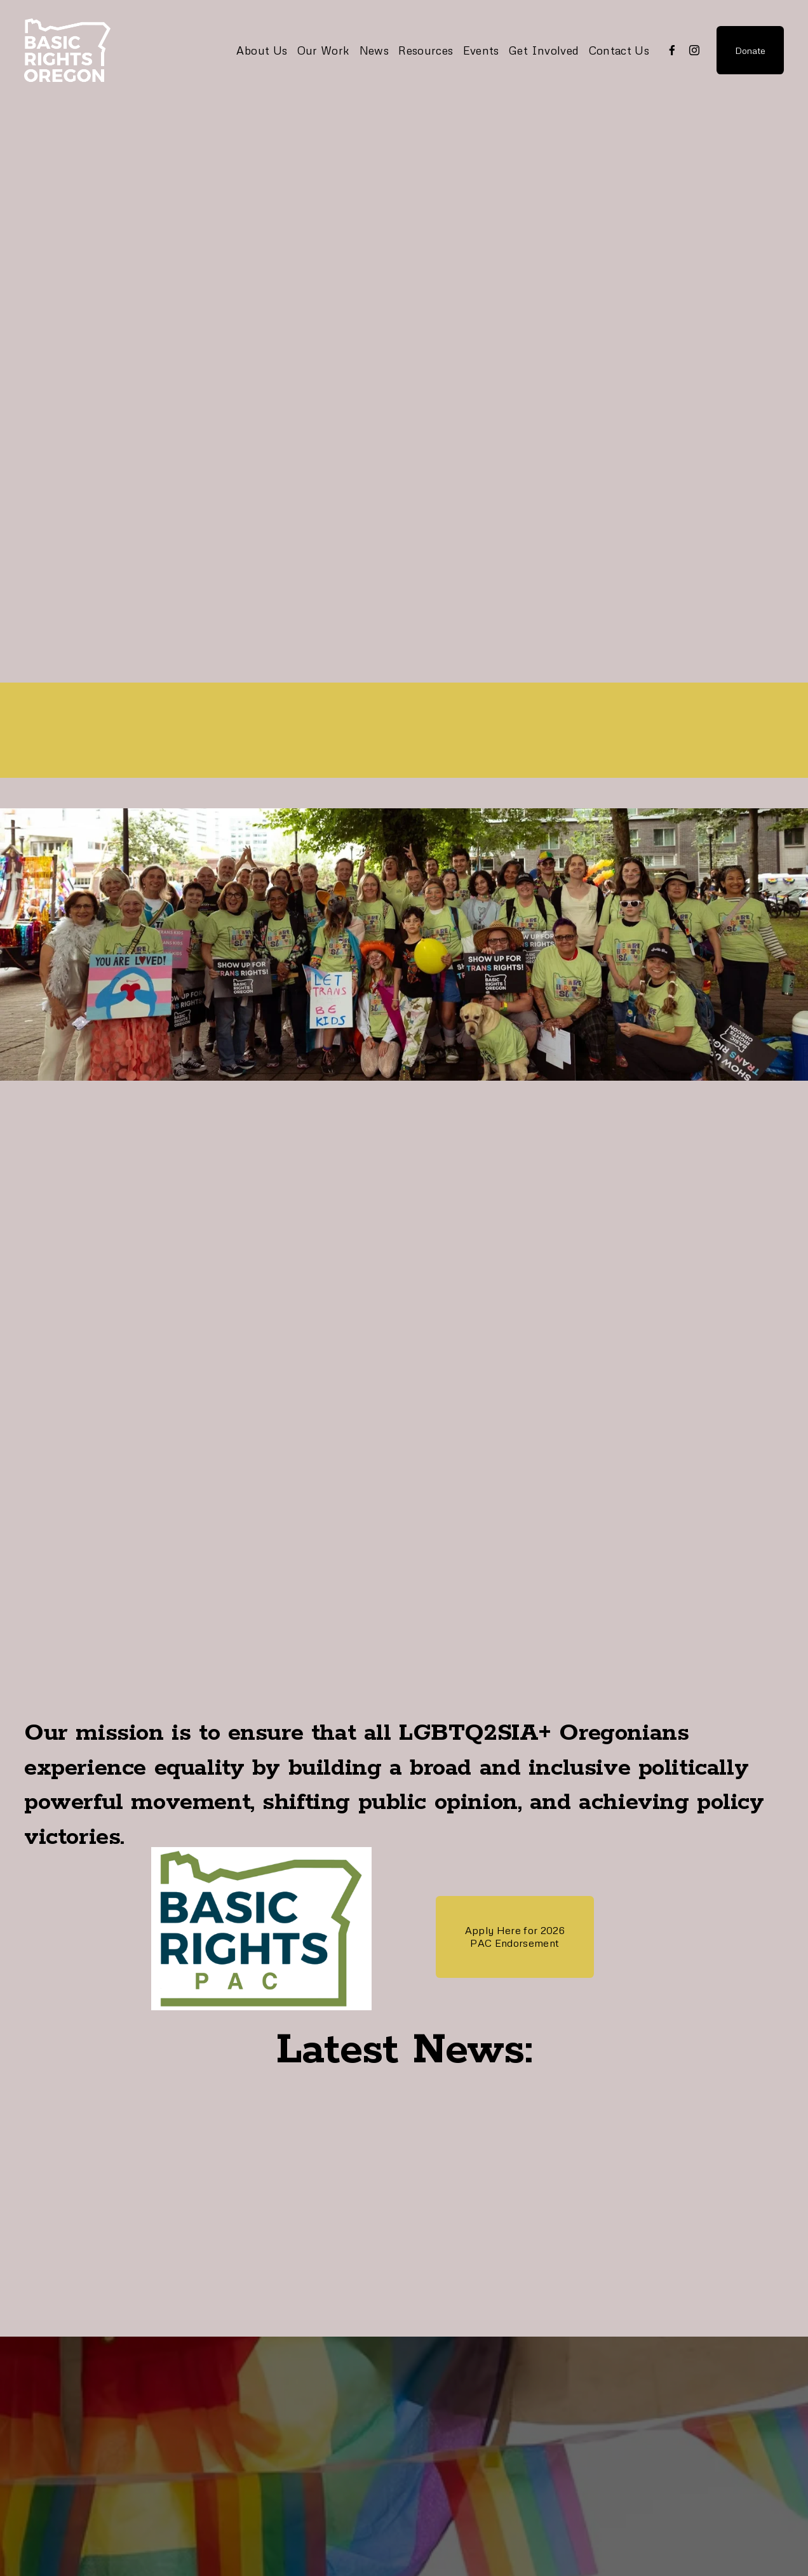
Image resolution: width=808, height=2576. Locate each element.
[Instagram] (694, 50)
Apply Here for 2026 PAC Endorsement (515, 1936)
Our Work (323, 50)
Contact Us (619, 50)
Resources (425, 50)
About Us (261, 50)
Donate (750, 50)
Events (481, 50)
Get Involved (544, 50)
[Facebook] (672, 50)
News (374, 50)
